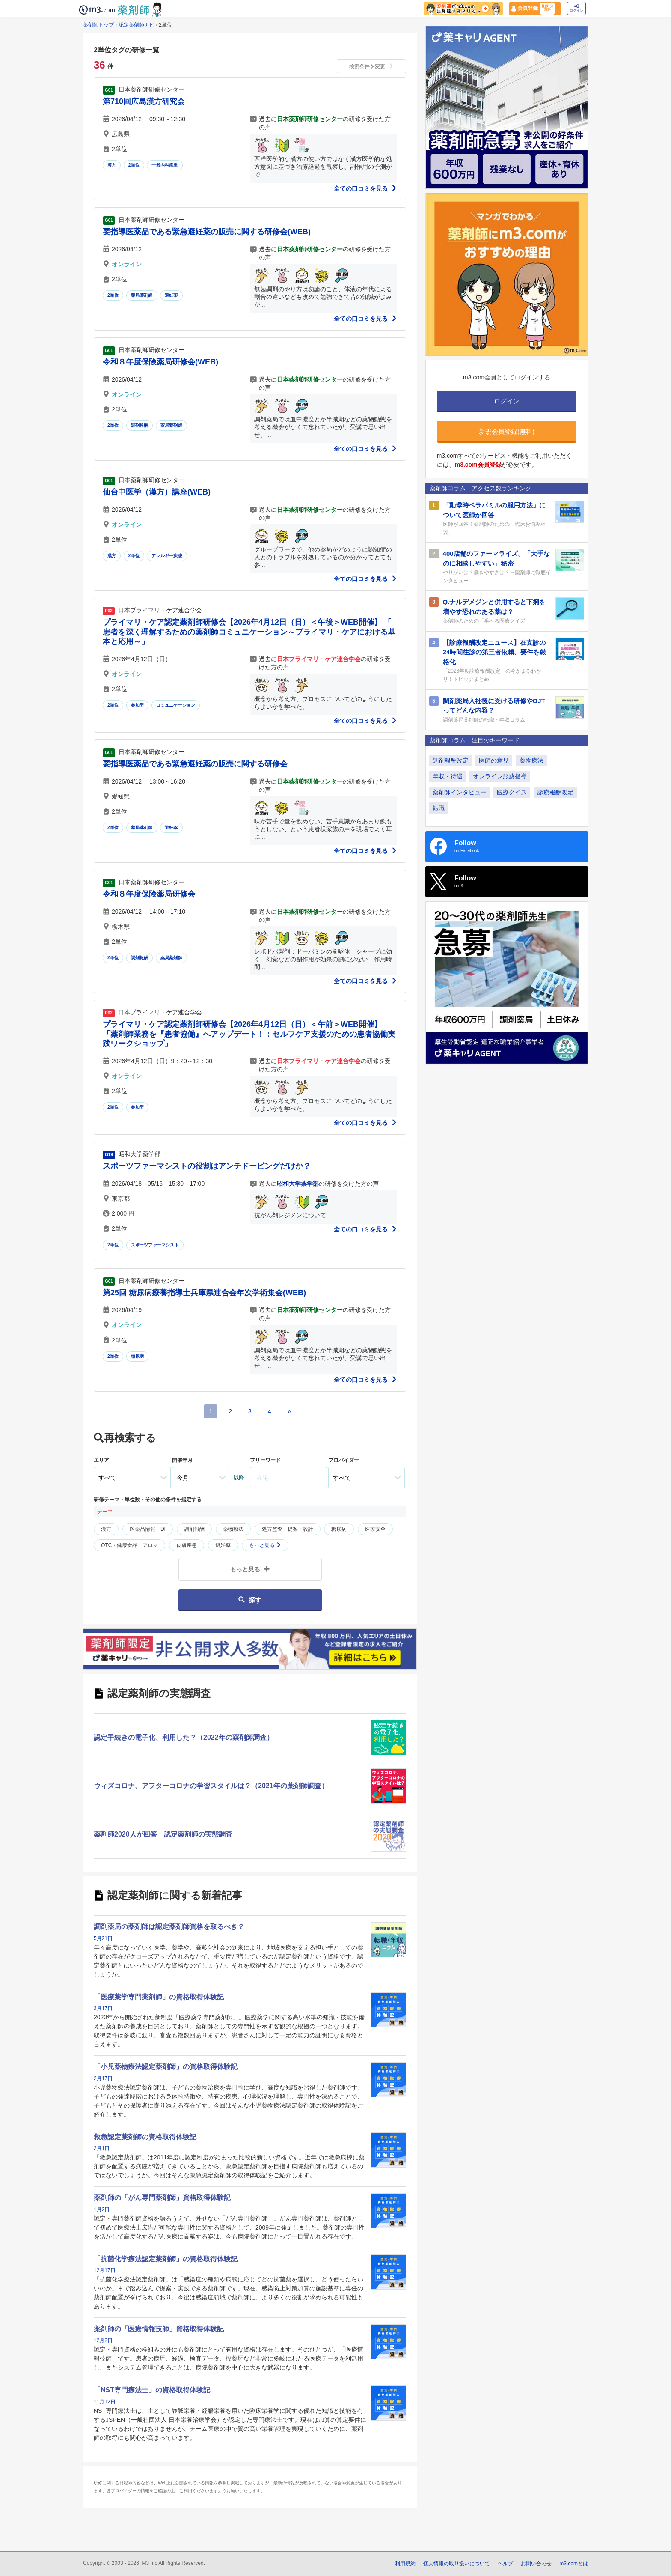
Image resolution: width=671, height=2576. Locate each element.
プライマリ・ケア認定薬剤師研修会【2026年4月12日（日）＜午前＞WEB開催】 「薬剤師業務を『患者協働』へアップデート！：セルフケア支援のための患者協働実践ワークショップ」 (249, 1034)
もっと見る (265, 1545)
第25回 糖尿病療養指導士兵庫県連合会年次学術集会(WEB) (204, 1292)
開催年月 (182, 1460)
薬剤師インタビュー (460, 792)
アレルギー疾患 (166, 555)
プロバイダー (343, 1460)
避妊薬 (171, 295)
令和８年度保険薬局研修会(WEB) (160, 362)
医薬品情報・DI (148, 1529)
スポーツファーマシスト (155, 1245)
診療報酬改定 (555, 792)
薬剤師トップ (98, 25)
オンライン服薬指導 (500, 776)
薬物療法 (233, 1529)
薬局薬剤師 (142, 295)
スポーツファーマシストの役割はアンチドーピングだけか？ (207, 1166)
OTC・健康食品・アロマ (129, 1545)
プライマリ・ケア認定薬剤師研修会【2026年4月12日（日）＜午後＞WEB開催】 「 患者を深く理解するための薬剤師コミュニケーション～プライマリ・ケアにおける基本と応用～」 (251, 632)
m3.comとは (573, 2564)
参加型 (137, 705)
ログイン (576, 8)
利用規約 (405, 2564)
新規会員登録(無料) (506, 431)
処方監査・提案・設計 (287, 1529)
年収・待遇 (448, 776)
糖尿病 (137, 1356)
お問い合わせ (536, 2564)
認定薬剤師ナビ (136, 25)
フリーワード (265, 1460)
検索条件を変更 (371, 66)
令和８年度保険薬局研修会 (149, 894)
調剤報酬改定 (451, 760)
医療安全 (375, 1529)
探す (249, 1600)
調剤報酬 (139, 425)
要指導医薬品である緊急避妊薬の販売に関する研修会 (195, 764)
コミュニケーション (176, 705)
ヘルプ (505, 2564)
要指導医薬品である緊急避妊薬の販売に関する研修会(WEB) (207, 231)
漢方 (111, 165)
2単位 (134, 165)
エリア (101, 1460)
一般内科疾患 (164, 165)
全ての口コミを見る (365, 188)
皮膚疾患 (186, 1545)
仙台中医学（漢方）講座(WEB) (157, 492)
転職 (439, 808)
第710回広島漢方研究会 (144, 101)
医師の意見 (494, 760)
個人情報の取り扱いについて (456, 2564)
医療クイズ (512, 792)
